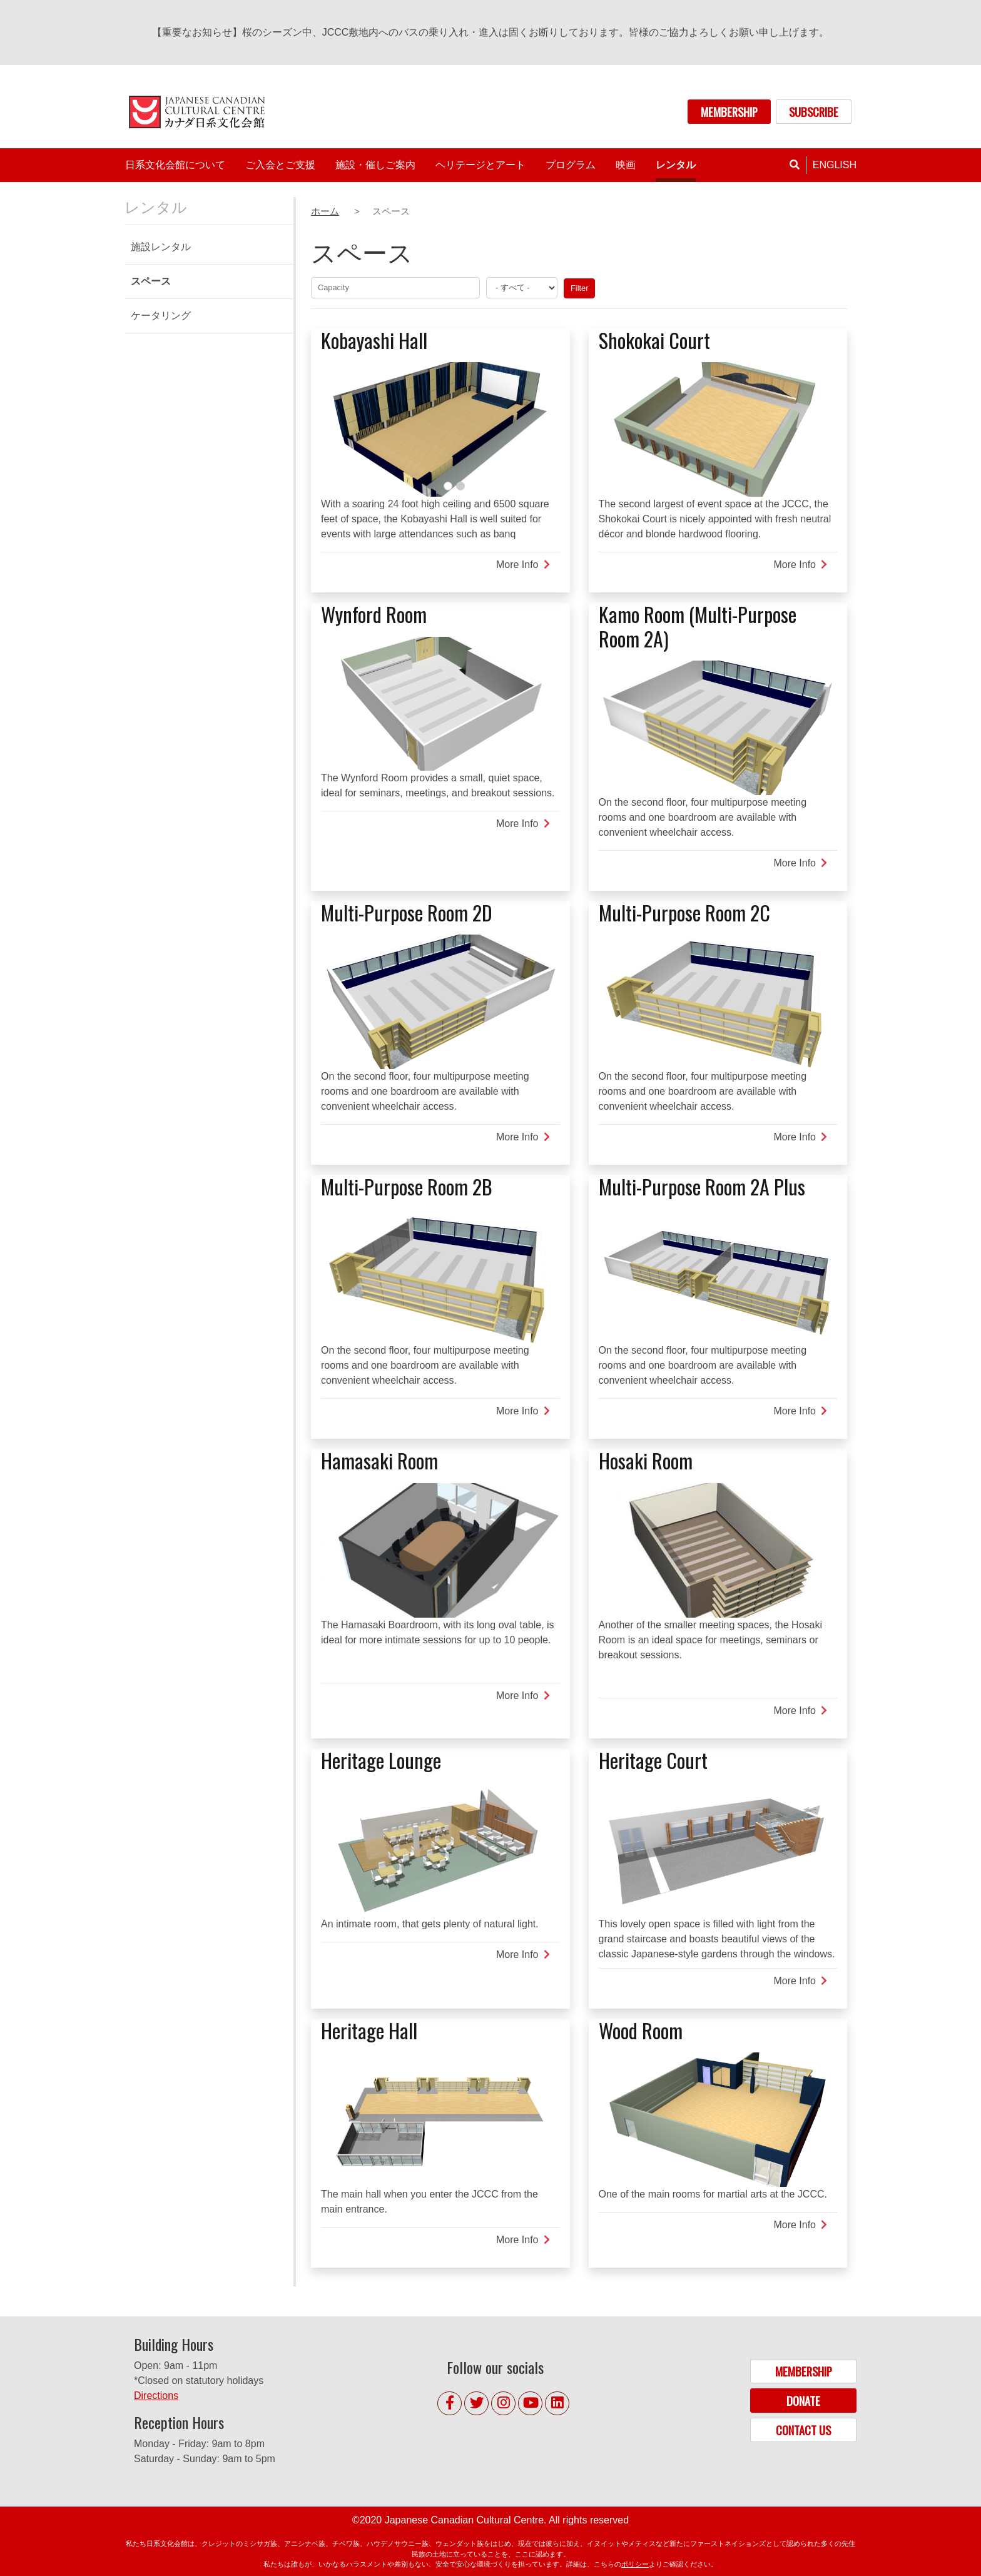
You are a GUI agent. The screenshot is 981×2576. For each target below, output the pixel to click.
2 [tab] (460, 486)
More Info (523, 564)
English (834, 165)
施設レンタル (161, 246)
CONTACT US (803, 2429)
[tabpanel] (440, 429)
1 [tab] (448, 486)
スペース (151, 281)
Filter (579, 288)
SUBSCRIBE (813, 111)
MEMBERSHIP (729, 111)
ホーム (325, 211)
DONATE (803, 2400)
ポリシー (635, 2564)
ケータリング (161, 315)
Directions (156, 2395)
